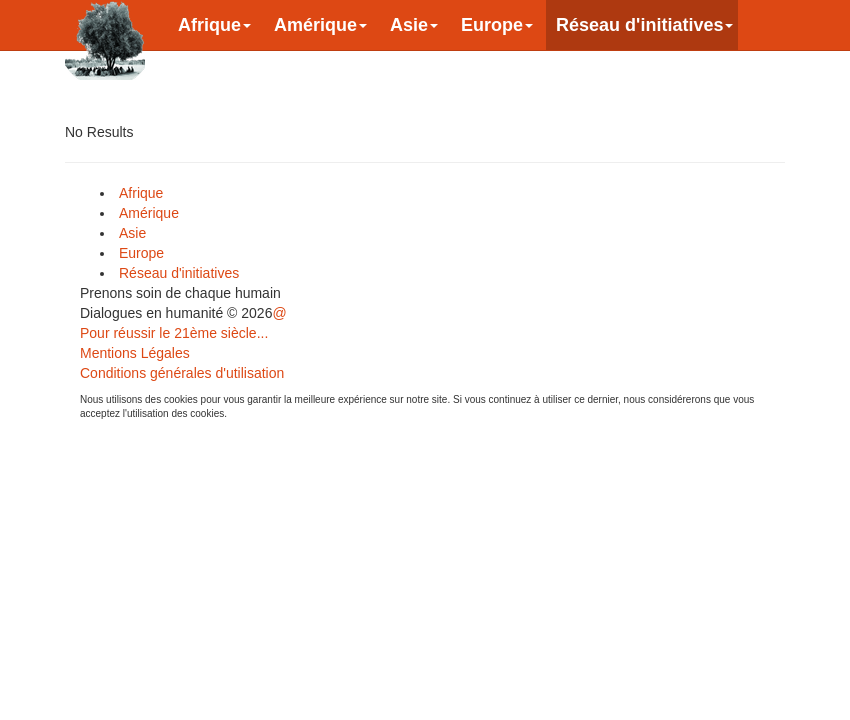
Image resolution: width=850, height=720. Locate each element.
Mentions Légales (135, 353)
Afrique (214, 25)
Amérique (320, 25)
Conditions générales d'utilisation (182, 373)
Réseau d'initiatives (644, 25)
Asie (414, 25)
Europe (497, 25)
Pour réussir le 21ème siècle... (174, 333)
